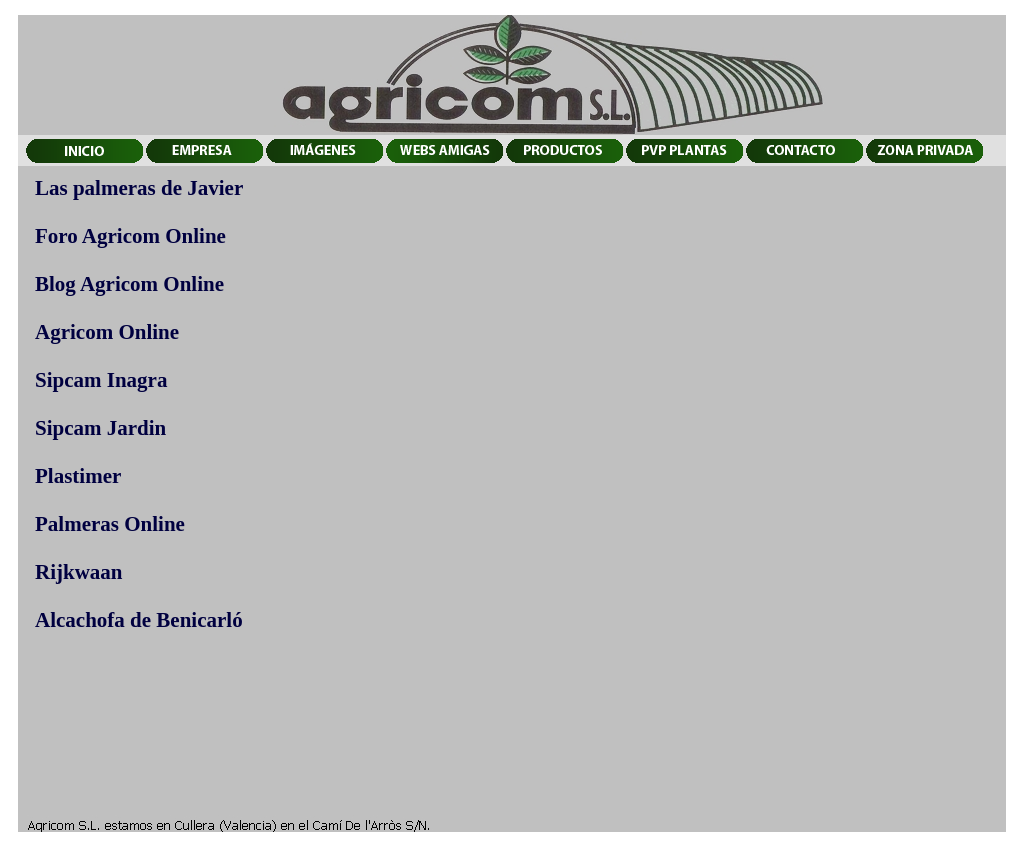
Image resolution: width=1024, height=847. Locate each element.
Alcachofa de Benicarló (139, 620)
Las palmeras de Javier (139, 188)
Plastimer (78, 476)
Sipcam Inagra (101, 380)
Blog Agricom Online (129, 284)
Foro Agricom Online (130, 236)
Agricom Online (107, 332)
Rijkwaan (79, 572)
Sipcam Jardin (100, 428)
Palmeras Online (110, 524)
